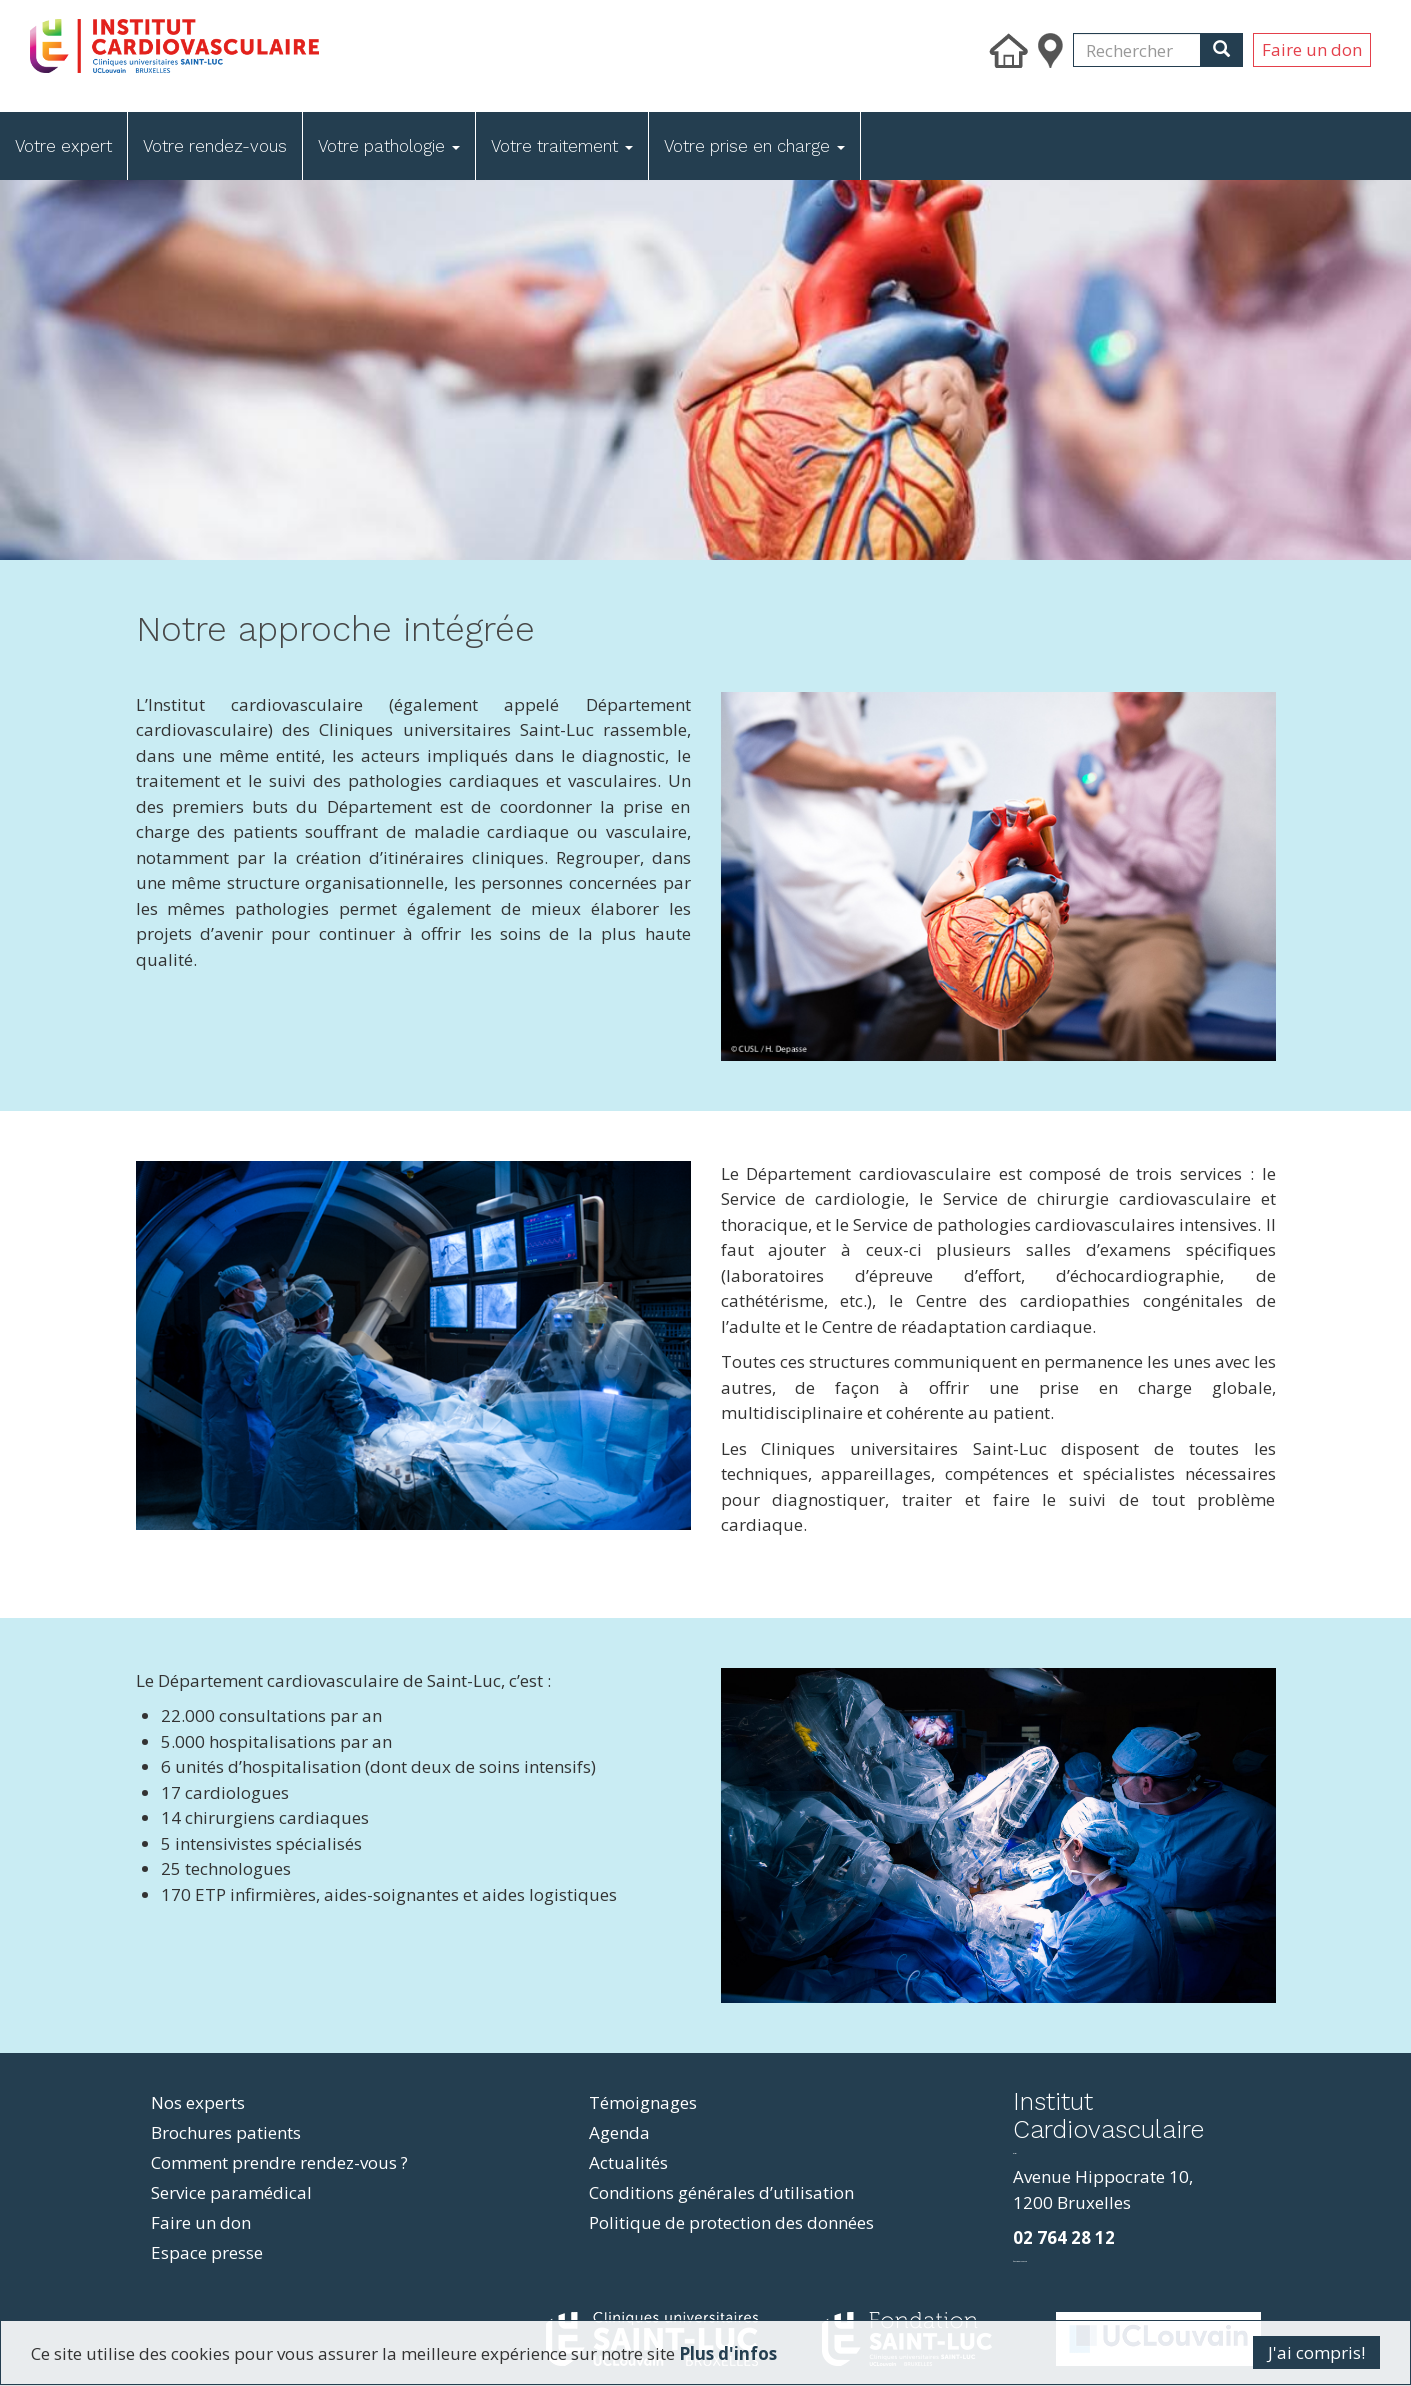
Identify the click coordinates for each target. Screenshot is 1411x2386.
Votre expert (63, 146)
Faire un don (1312, 49)
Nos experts (198, 2102)
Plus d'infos (728, 2353)
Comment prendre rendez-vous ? (279, 2162)
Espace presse (207, 2252)
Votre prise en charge (754, 146)
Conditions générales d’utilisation (721, 2192)
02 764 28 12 (1064, 2237)
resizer (1014, 2153)
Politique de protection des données (731, 2222)
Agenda (619, 2132)
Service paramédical (231, 2192)
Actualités (628, 2162)
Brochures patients (226, 2132)
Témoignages (643, 2102)
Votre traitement (562, 146)
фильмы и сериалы (1020, 2261)
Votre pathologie (389, 146)
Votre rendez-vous (215, 146)
